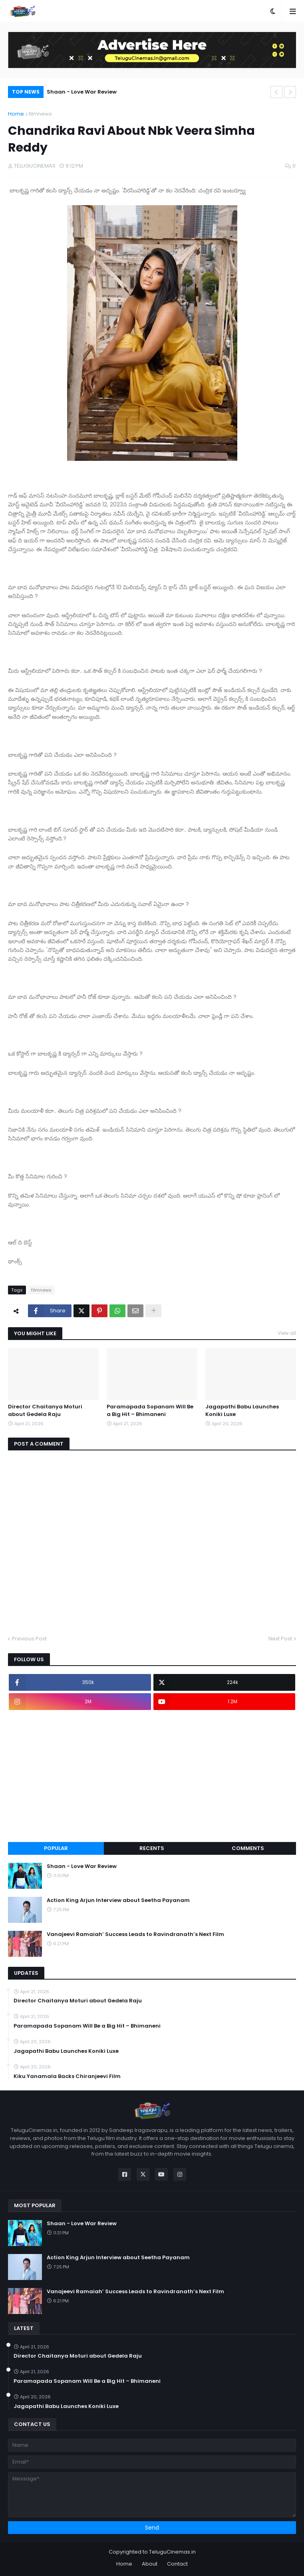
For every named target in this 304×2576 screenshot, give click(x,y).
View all (287, 1333)
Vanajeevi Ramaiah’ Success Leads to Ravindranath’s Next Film (135, 1934)
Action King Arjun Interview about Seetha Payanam (118, 1900)
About (149, 2564)
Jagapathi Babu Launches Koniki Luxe (242, 1410)
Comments (248, 1848)
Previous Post (29, 1638)
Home (16, 114)
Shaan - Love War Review (82, 92)
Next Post (280, 1638)
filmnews (40, 114)
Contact (177, 2564)
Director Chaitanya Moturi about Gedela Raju (45, 1410)
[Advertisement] (152, 1776)
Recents (151, 1848)
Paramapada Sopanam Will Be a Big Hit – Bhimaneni (150, 1410)
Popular (56, 1848)
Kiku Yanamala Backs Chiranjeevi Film (67, 2076)
